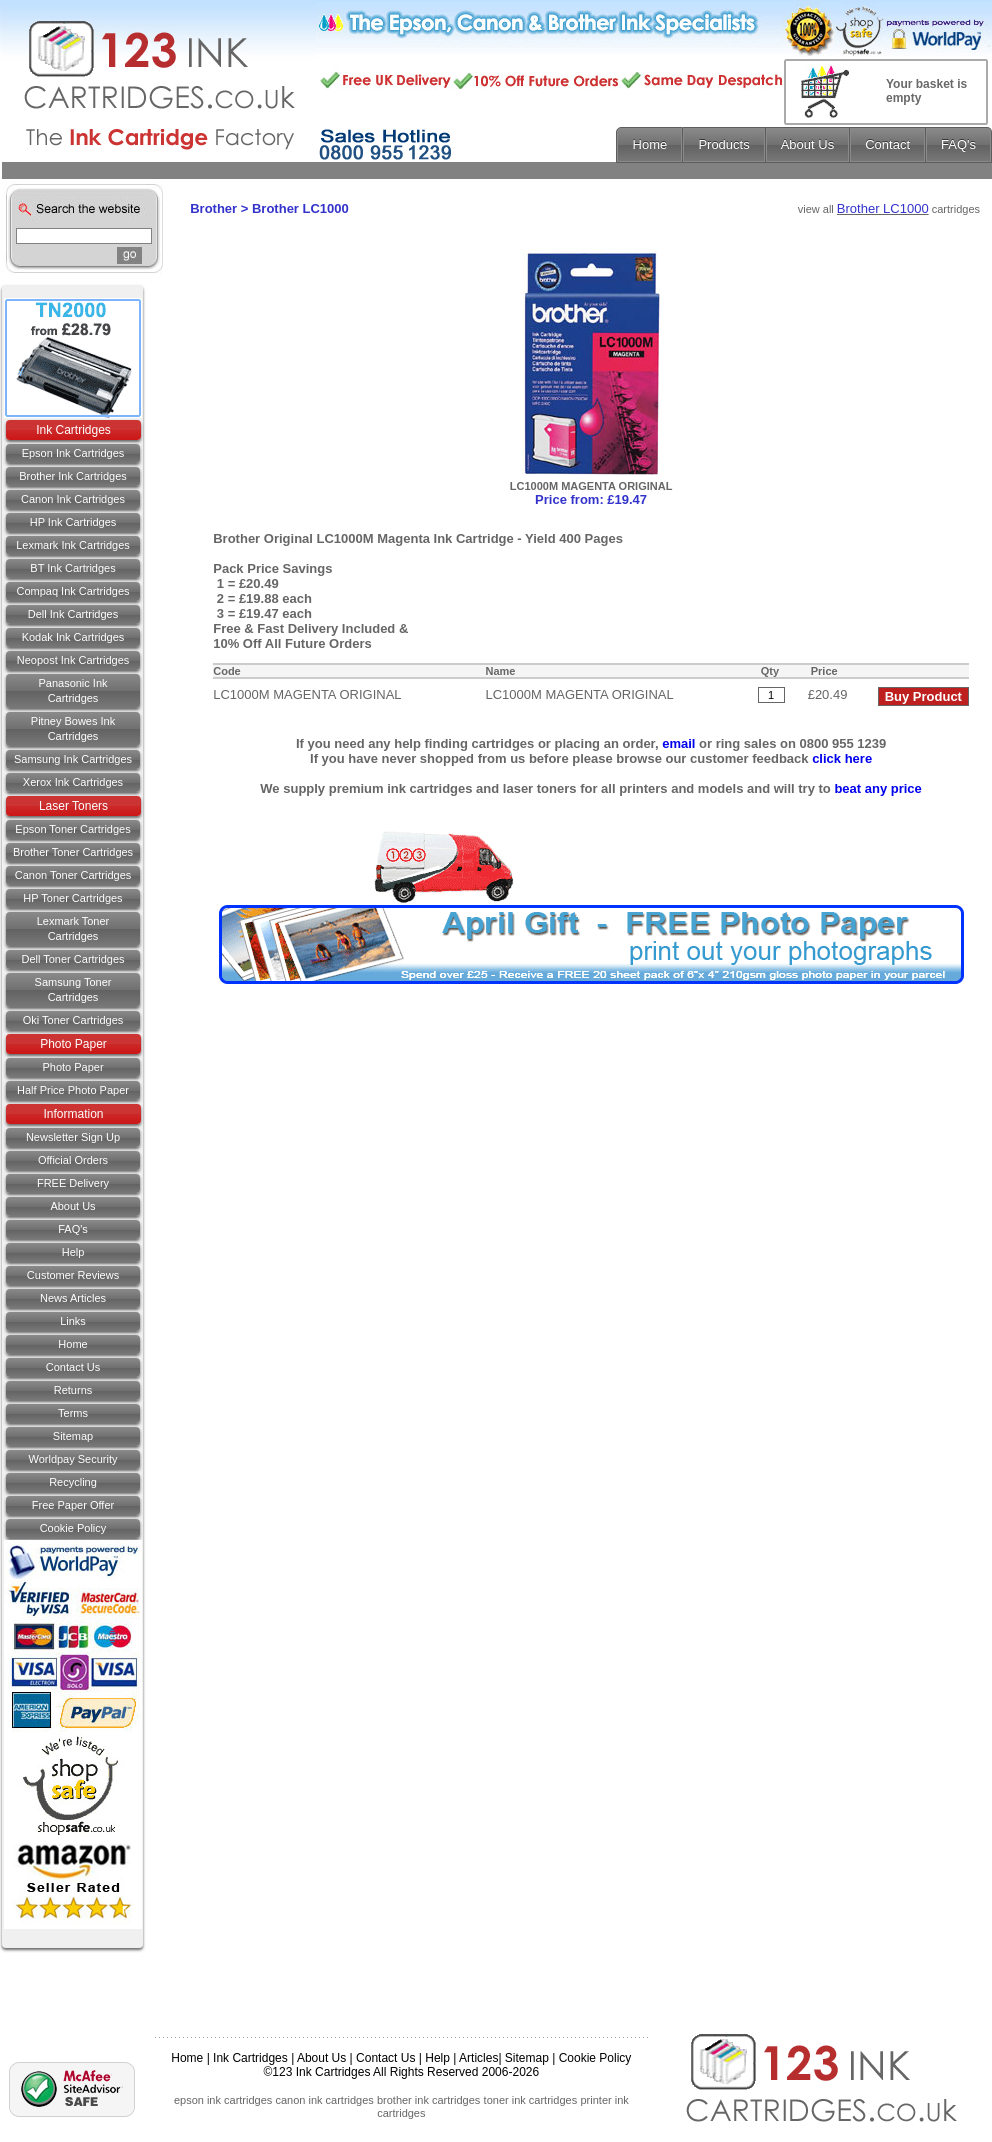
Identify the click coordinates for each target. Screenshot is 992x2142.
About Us (72, 1206)
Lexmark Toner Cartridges (73, 928)
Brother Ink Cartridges (73, 476)
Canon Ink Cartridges (73, 499)
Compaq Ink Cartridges (72, 591)
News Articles (73, 1298)
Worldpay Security (72, 1459)
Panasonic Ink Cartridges (72, 690)
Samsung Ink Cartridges (73, 759)
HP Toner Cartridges (72, 898)
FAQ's (73, 1229)
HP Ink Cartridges (73, 522)
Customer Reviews (73, 1275)
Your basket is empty (926, 91)
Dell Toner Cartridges (72, 959)
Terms (73, 1413)
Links (73, 1321)
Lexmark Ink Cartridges (73, 545)
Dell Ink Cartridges (73, 614)
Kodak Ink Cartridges (73, 637)
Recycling (73, 1482)
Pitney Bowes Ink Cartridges (73, 728)
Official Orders (73, 1160)
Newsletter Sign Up (73, 1137)
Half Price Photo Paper (73, 1090)
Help (73, 1252)
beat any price (877, 788)
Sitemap (73, 1436)
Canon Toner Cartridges (73, 875)
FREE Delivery (73, 1183)
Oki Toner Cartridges (73, 1020)
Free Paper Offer (73, 1505)
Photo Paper (73, 1044)
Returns (73, 1390)
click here (842, 758)
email (678, 743)
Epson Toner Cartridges (72, 829)
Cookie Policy (73, 1528)
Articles (478, 2058)
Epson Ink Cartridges (73, 453)
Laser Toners (73, 806)
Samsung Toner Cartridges (73, 989)
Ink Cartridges (73, 430)
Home (72, 1344)
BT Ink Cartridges (72, 568)
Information (73, 1114)
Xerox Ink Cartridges (73, 782)
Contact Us (385, 2058)
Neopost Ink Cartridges (73, 660)
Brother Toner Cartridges (73, 852)
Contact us (73, 1367)
